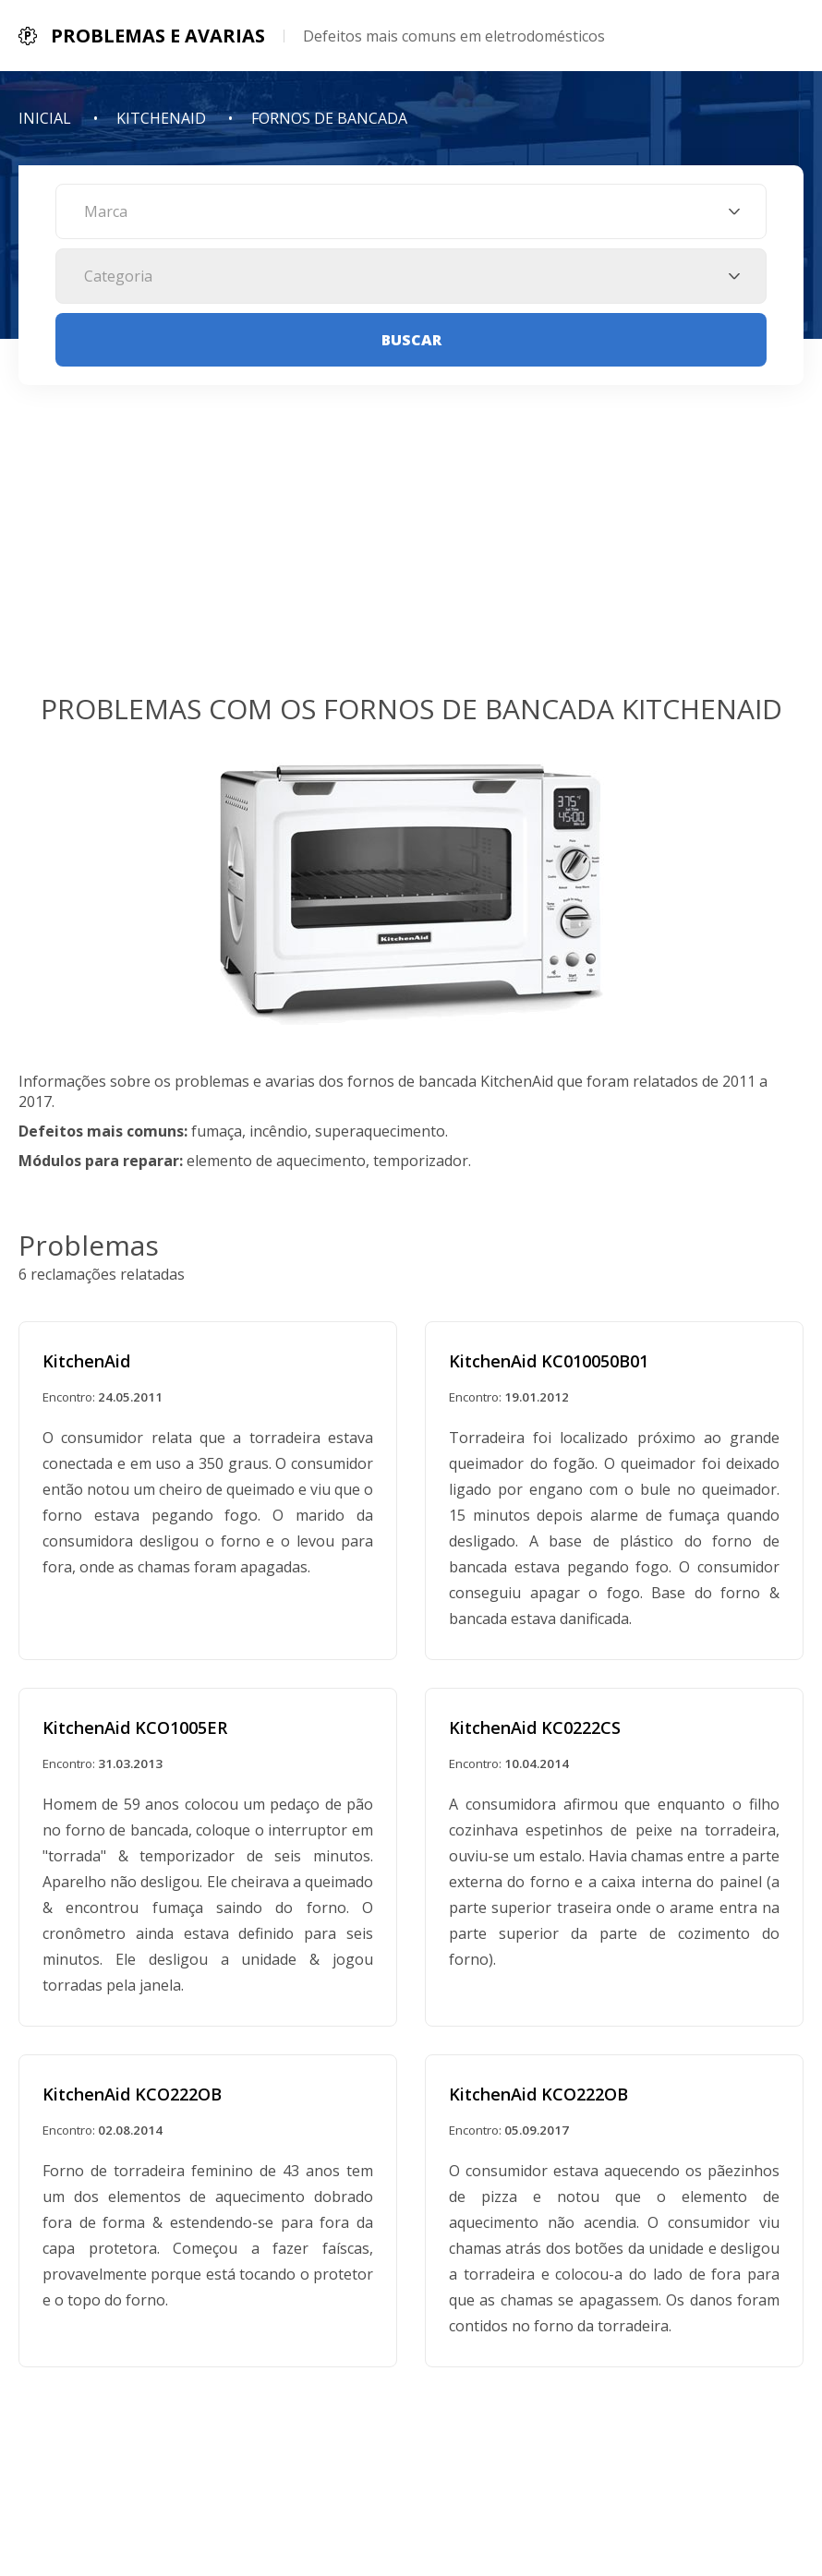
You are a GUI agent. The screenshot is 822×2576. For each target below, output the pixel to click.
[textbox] (411, 211)
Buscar (411, 340)
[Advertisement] (411, 551)
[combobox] (411, 211)
